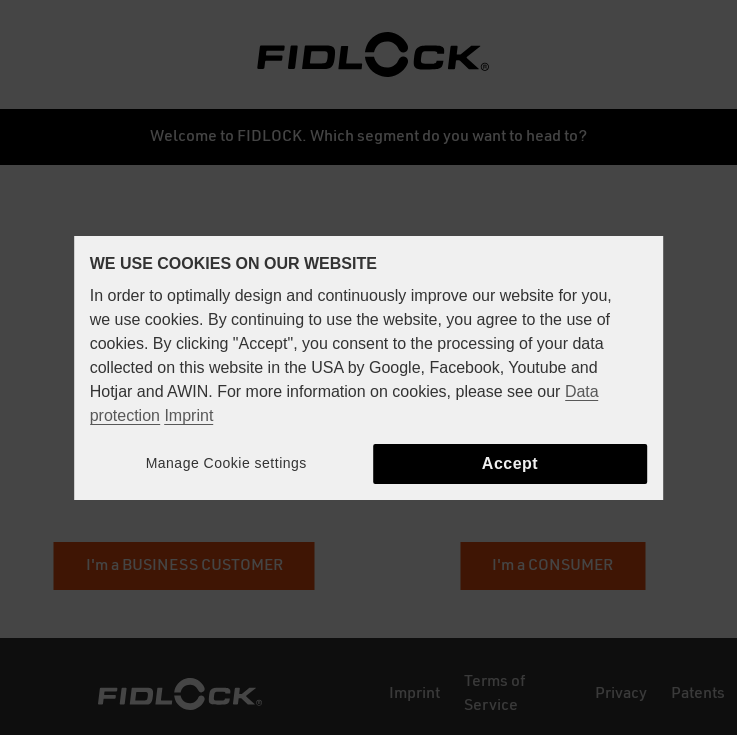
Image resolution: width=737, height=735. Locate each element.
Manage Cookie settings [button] (226, 463)
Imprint (188, 415)
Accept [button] (510, 463)
